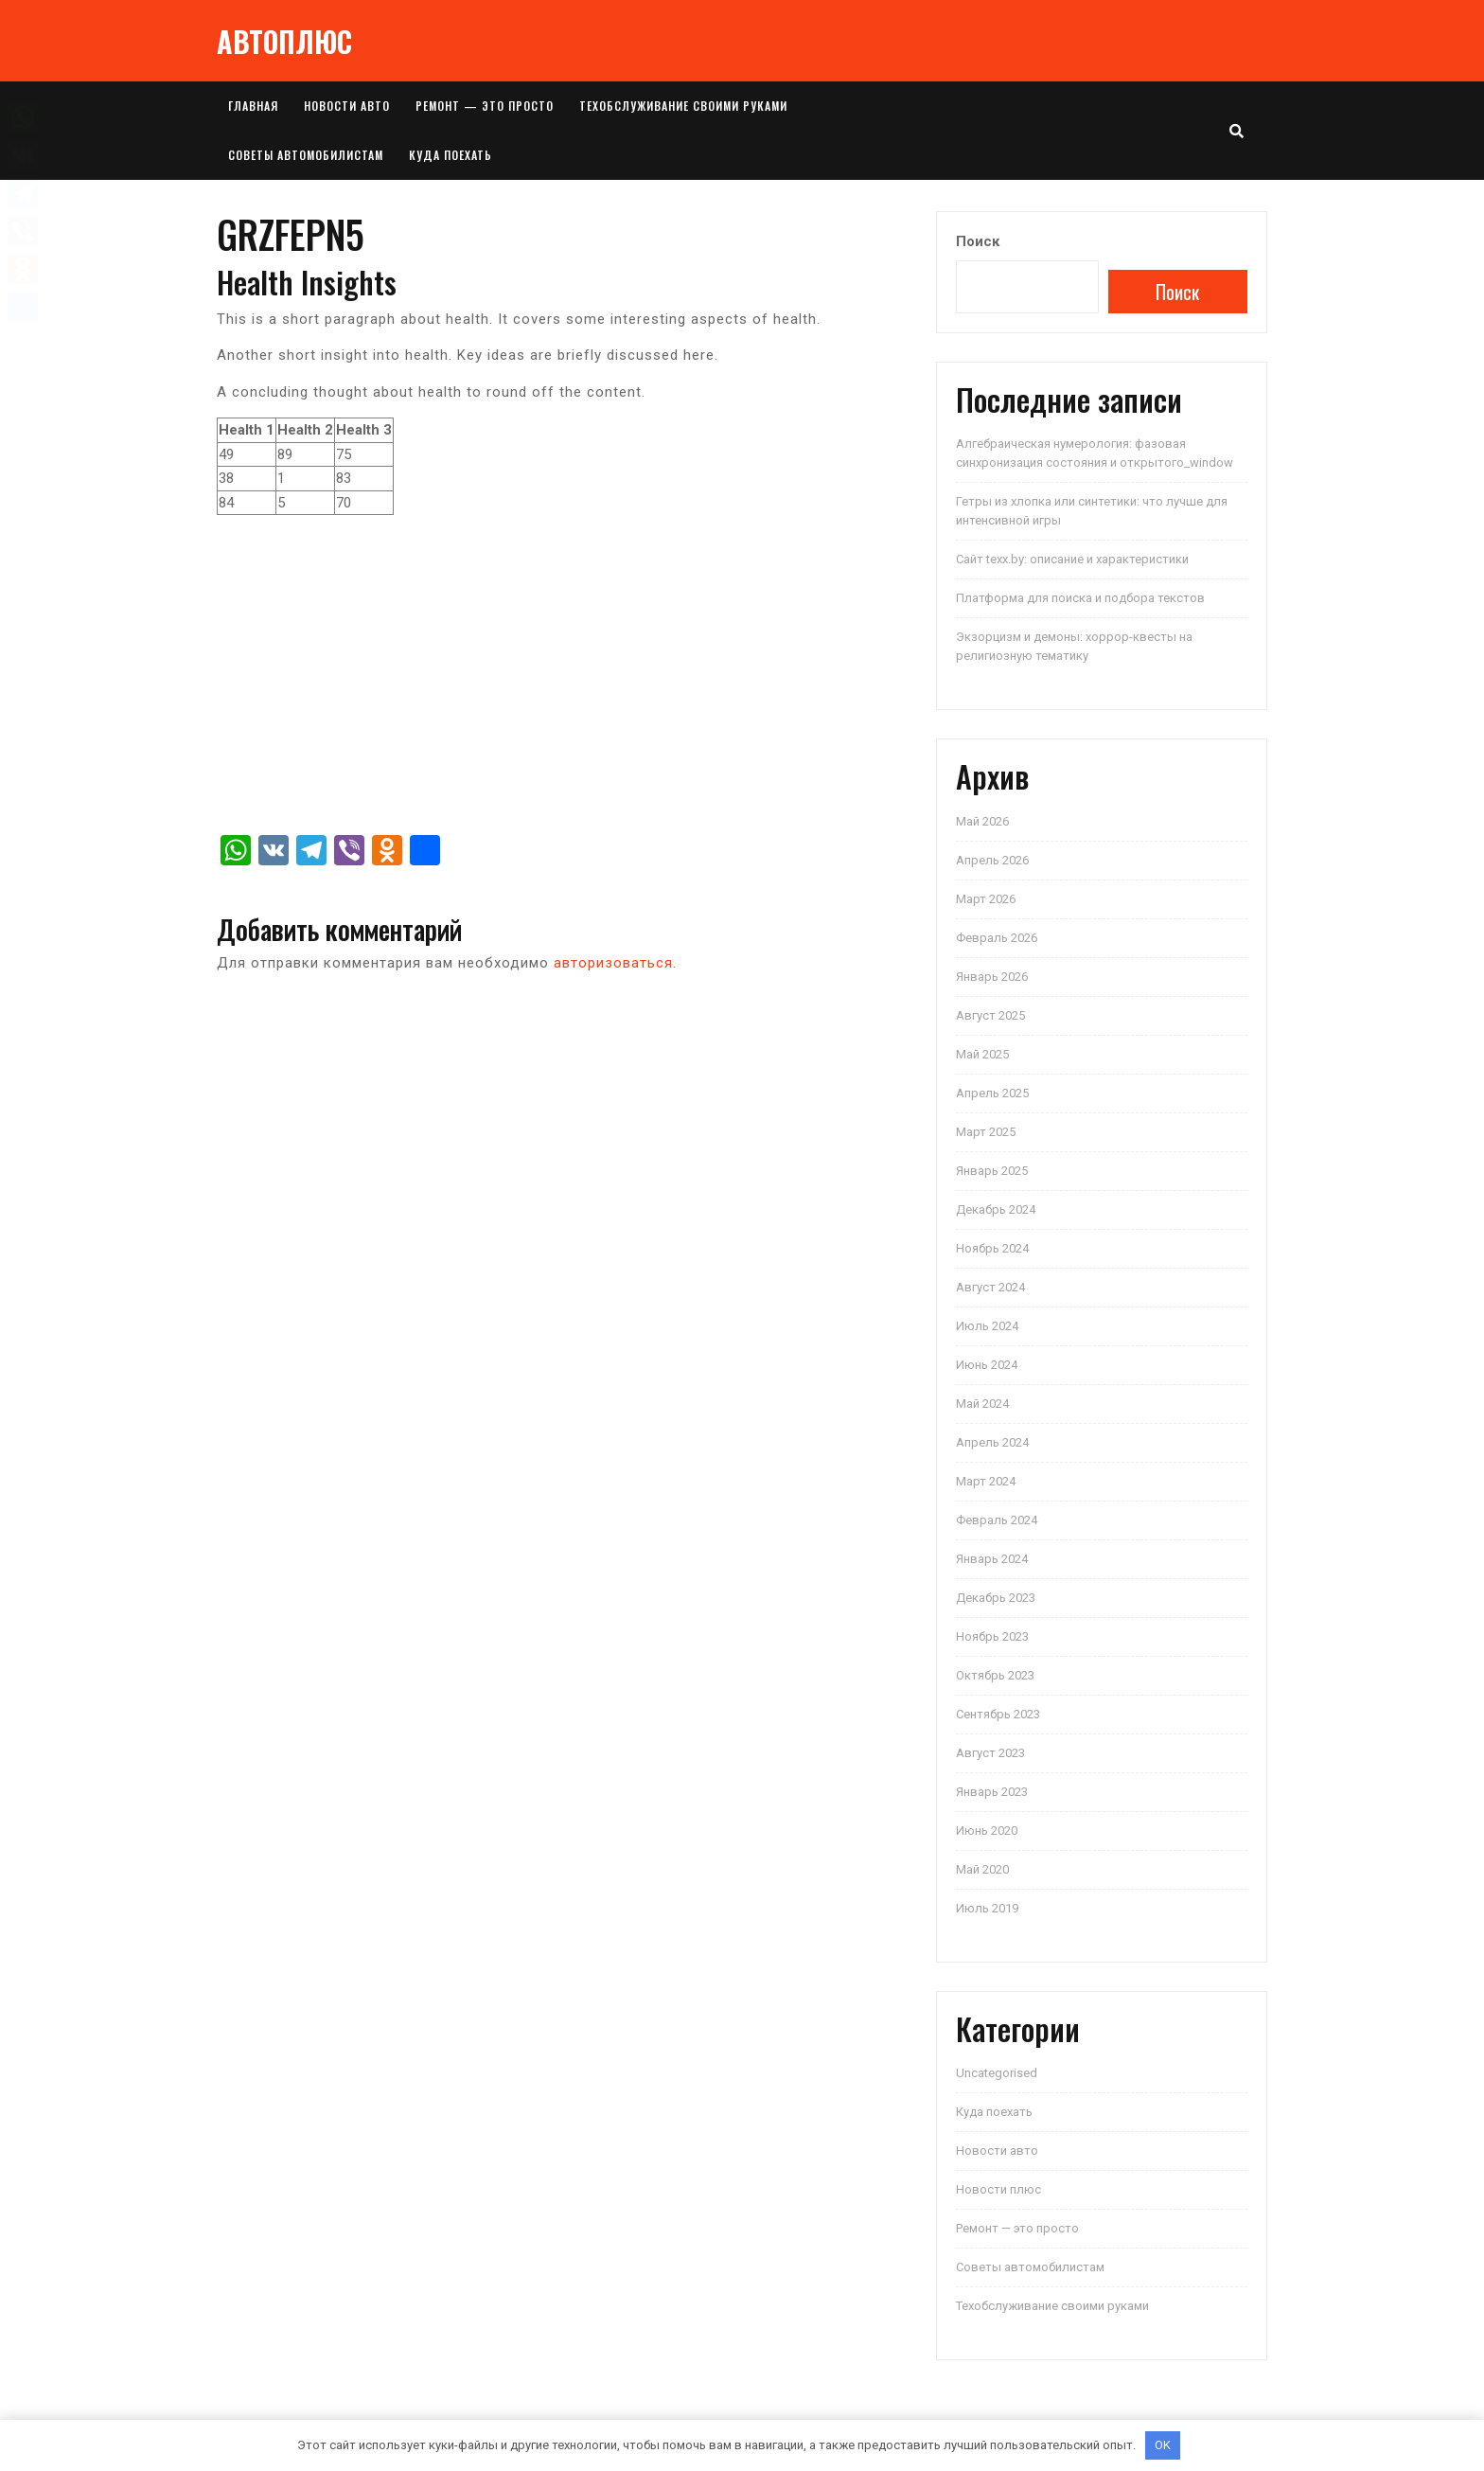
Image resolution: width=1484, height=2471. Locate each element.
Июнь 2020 (986, 1830)
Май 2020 (982, 1869)
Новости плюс (998, 2189)
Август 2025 (990, 1015)
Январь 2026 (992, 976)
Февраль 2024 (996, 1520)
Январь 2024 (992, 1559)
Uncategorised (996, 2073)
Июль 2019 (987, 1908)
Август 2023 (990, 1753)
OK (1163, 2445)
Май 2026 (982, 821)
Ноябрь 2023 (992, 1636)
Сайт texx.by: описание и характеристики (1072, 559)
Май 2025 (982, 1054)
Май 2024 (982, 1403)
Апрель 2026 (992, 860)
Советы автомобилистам (305, 155)
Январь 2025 (992, 1171)
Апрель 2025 (992, 1093)
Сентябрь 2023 (998, 1714)
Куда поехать (450, 155)
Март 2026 (986, 899)
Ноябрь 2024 (992, 1248)
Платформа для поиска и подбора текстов (1080, 598)
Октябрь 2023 (995, 1675)
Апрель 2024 (992, 1442)
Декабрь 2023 (995, 1598)
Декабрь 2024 (995, 1209)
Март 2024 (986, 1481)
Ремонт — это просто (484, 106)
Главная (253, 106)
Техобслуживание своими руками (683, 106)
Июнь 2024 (986, 1365)
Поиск (977, 241)
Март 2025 (986, 1132)
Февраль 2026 (996, 938)
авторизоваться (613, 962)
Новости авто (347, 106)
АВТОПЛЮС (284, 41)
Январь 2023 (992, 1792)
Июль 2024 (987, 1326)
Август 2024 (990, 1287)
